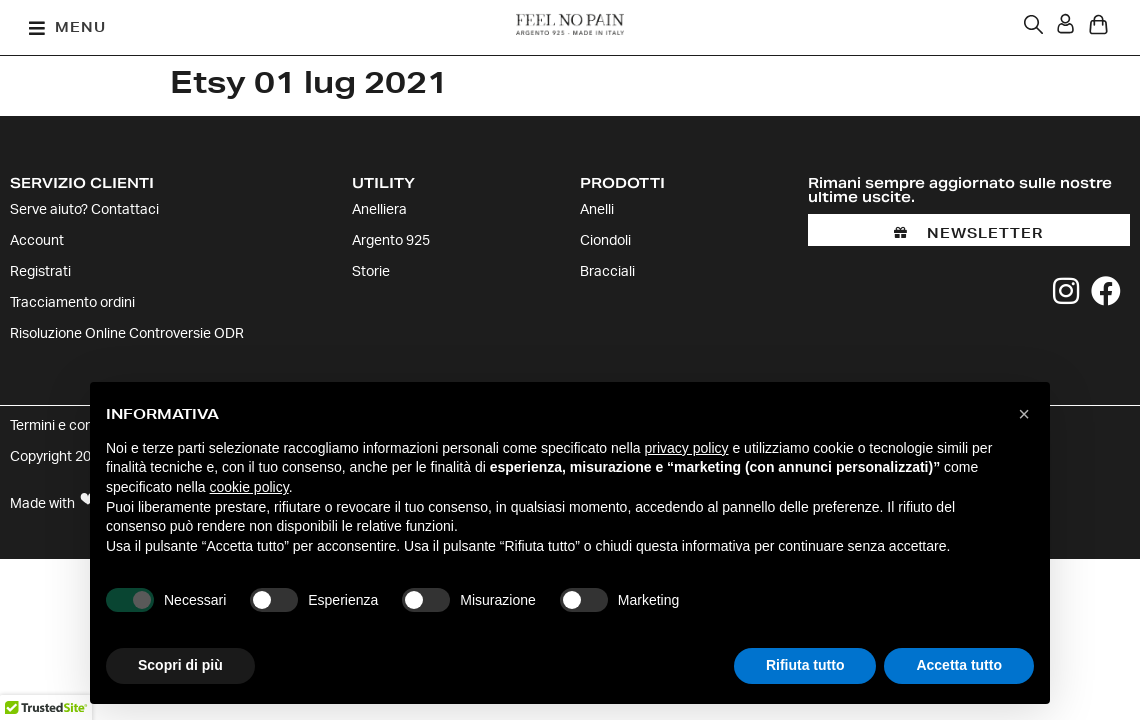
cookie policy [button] (249, 487)
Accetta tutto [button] (959, 665)
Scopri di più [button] (180, 665)
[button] (67, 27)
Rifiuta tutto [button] (805, 665)
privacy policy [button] (687, 448)
